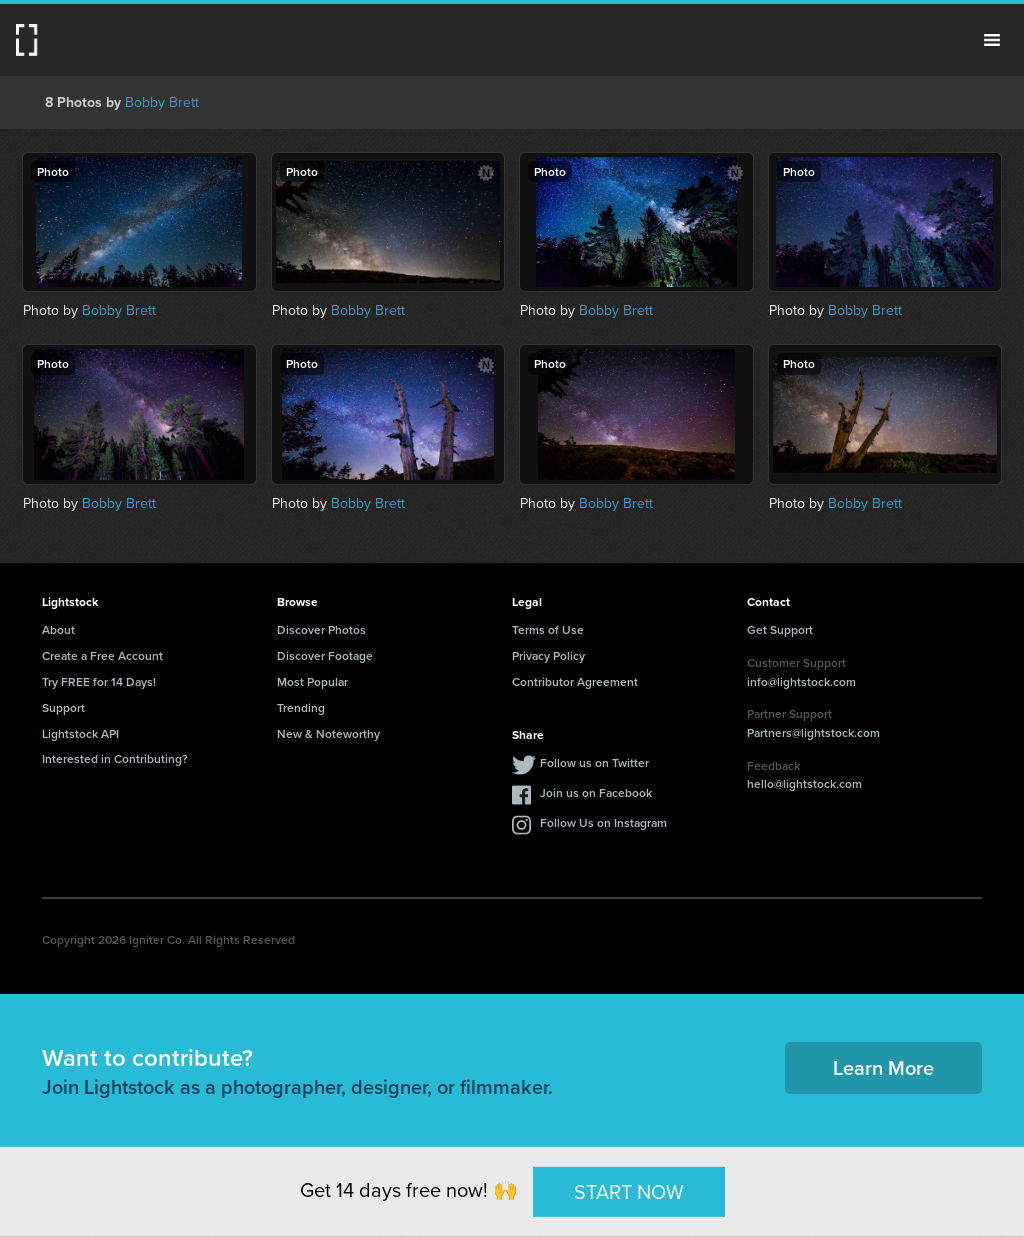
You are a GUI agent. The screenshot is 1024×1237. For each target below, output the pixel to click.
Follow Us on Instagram (603, 822)
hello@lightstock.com (804, 783)
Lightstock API (80, 733)
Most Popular (312, 681)
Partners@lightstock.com (813, 732)
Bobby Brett (162, 102)
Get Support (780, 629)
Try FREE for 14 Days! (99, 681)
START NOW (629, 1191)
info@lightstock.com (801, 681)
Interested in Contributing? (115, 758)
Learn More (883, 1067)
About (58, 629)
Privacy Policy (548, 655)
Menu (992, 40)
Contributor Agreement (575, 681)
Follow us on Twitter (594, 762)
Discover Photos (321, 629)
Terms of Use (548, 629)
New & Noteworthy (328, 733)
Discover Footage (325, 655)
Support (63, 707)
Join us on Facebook (596, 792)
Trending (301, 707)
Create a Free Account (102, 655)
